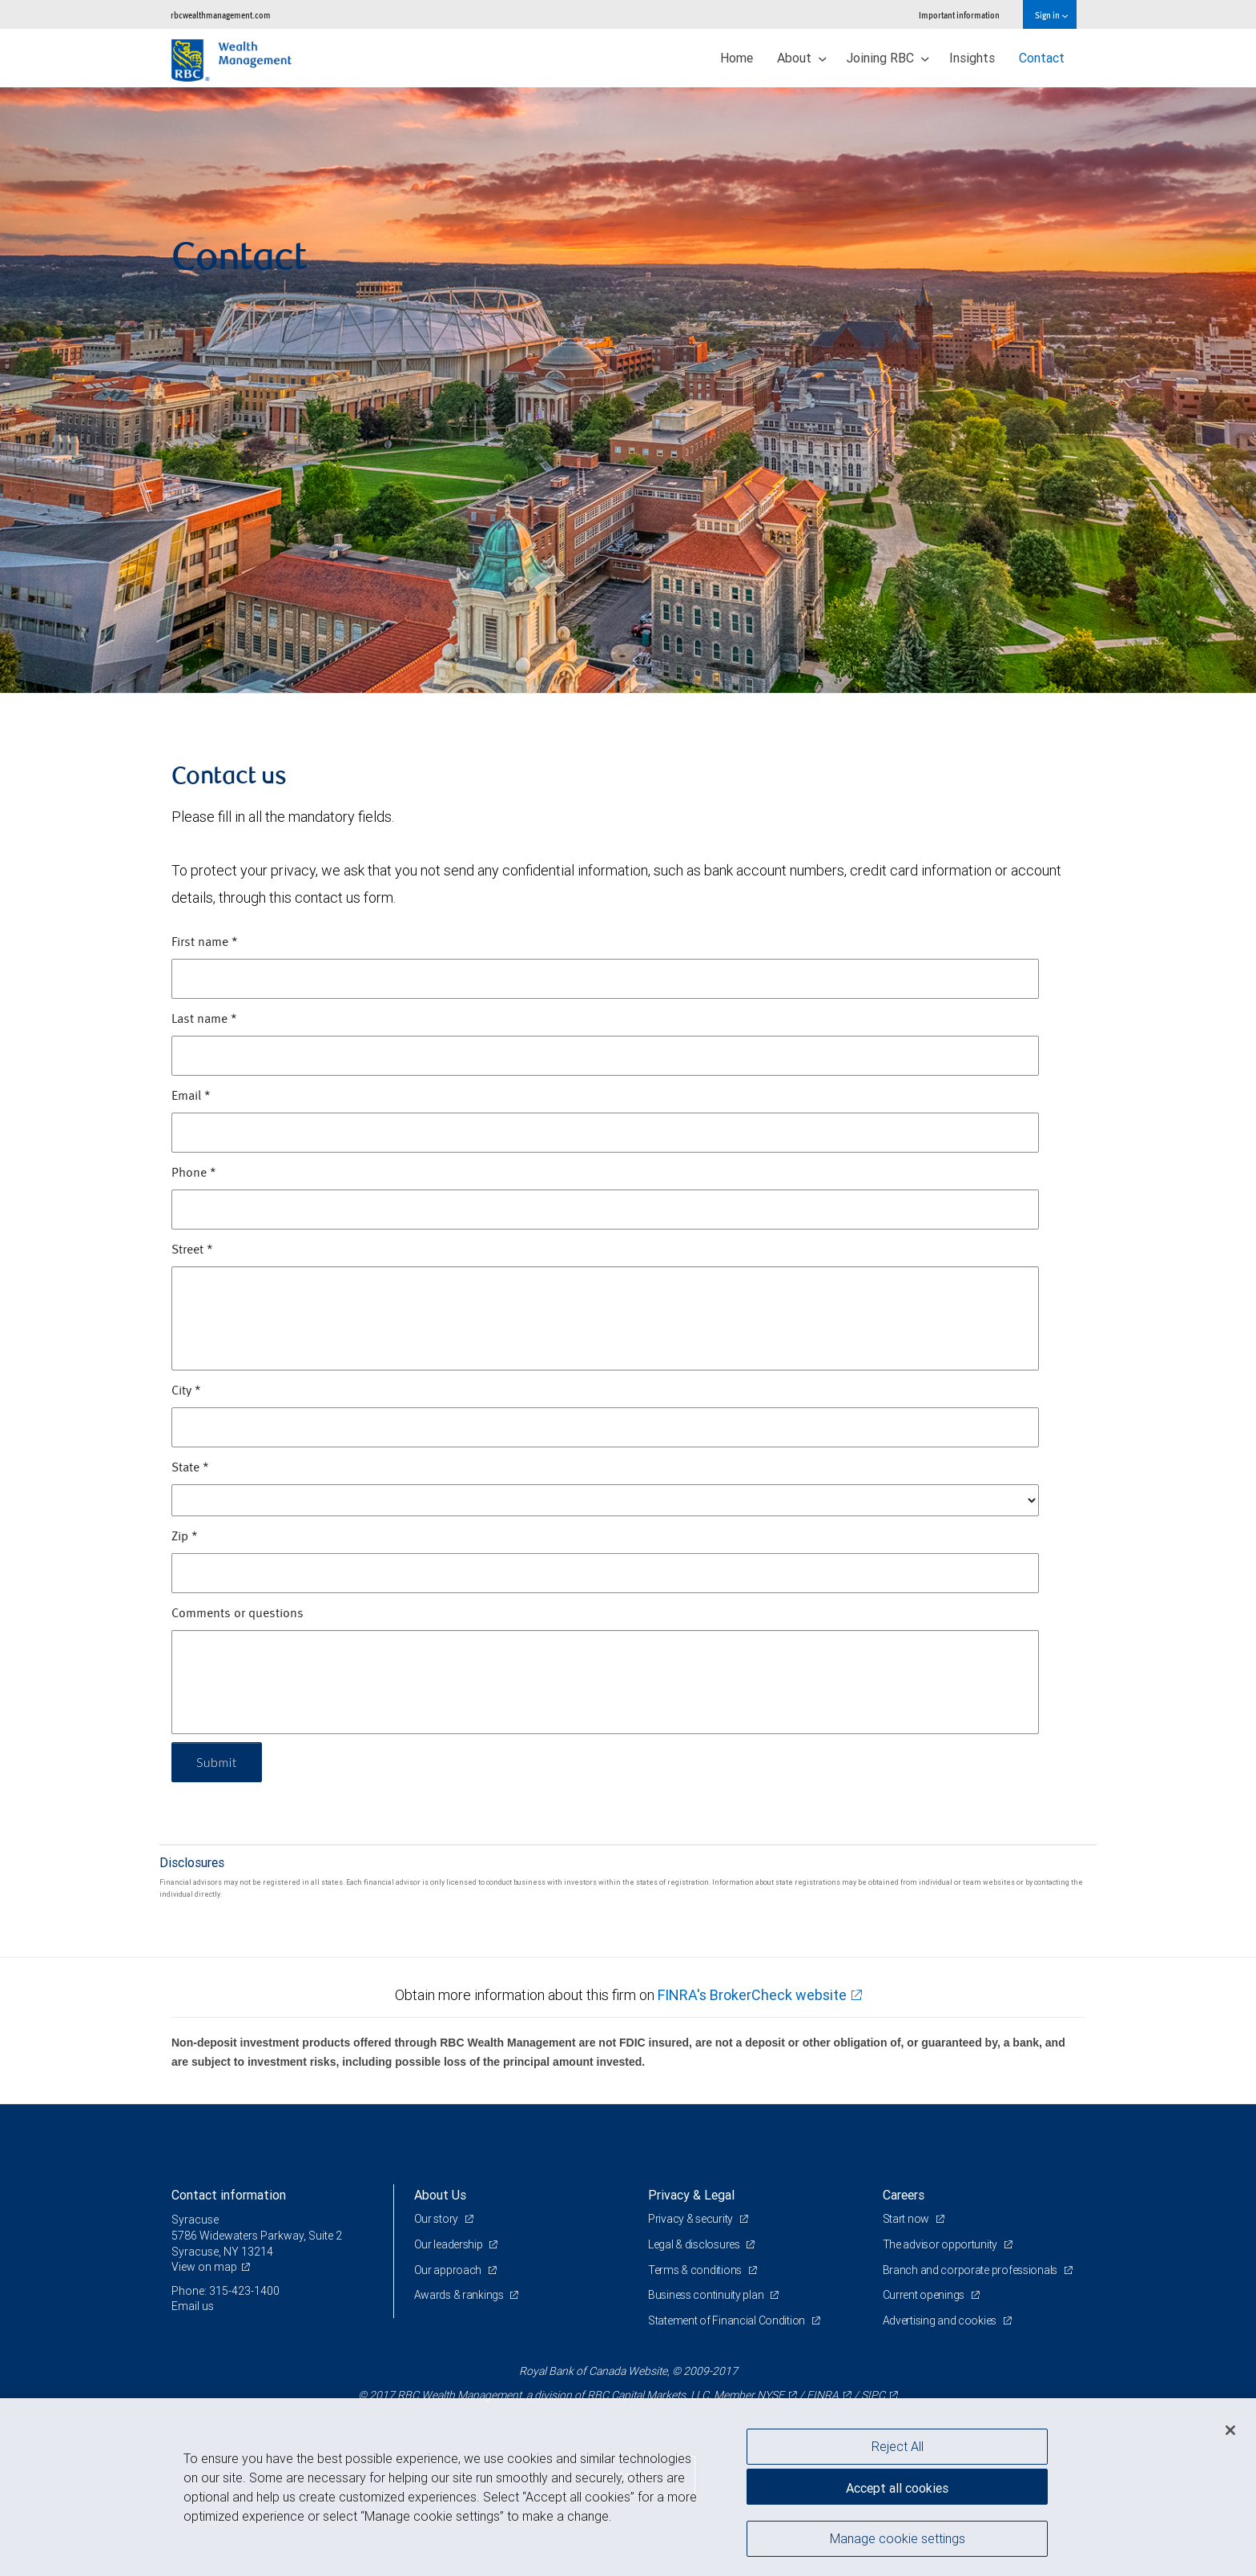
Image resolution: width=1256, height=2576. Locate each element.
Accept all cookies (897, 2488)
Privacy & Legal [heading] (691, 2195)
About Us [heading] (440, 2195)
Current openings (925, 2295)
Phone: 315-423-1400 (225, 2291)
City (186, 1391)
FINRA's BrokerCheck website (752, 1995)
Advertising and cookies (941, 2320)
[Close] (1230, 2430)
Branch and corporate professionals (971, 2270)
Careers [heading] (903, 2195)
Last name (204, 1019)
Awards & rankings (460, 2295)
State (190, 1468)
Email (191, 1096)
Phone (193, 1173)
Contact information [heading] (228, 2195)
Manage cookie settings (897, 2538)
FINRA (823, 2395)
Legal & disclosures (695, 2244)
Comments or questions (237, 1614)
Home (736, 58)
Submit (216, 1761)
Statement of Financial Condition (727, 2320)
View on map (204, 2267)
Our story (437, 2219)
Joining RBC (888, 58)
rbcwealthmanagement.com (221, 15)
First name (204, 942)
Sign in (1051, 15)
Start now (907, 2219)
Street (192, 1250)
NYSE (770, 2395)
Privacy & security (691, 2219)
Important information (959, 15)
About (802, 58)
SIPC (873, 2395)
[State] (605, 1500)
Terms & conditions (696, 2270)
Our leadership (449, 2244)
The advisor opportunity (941, 2244)
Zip (184, 1537)
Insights (972, 58)
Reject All (898, 2446)
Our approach (449, 2270)
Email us (192, 2306)
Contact (1042, 58)
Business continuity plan (707, 2295)
